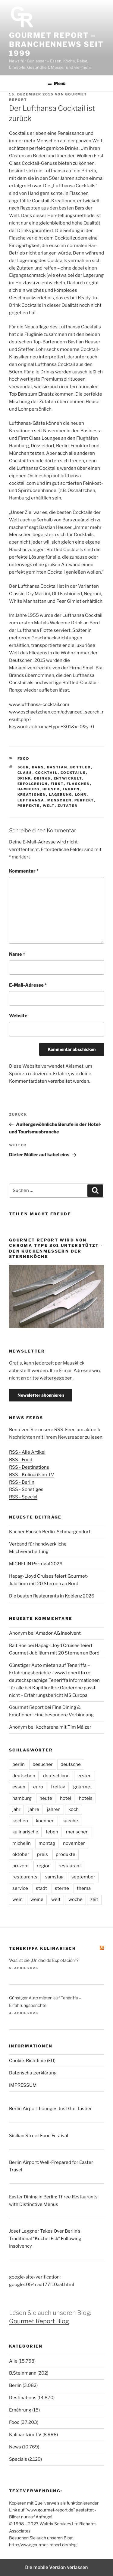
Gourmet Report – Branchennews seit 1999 (56, 44)
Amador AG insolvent (58, 1633)
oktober (20, 1854)
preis (42, 1854)
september (83, 1877)
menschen (59, 800)
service (20, 1888)
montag (47, 1843)
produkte (65, 1854)
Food (23, 758)
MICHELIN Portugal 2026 (35, 1564)
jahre (33, 1809)
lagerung (60, 794)
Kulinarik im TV (25, 2434)
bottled (80, 767)
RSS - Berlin (21, 1482)
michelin (21, 1843)
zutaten (68, 806)
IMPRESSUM (23, 2085)
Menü (56, 83)
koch (73, 1809)
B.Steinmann (22, 2373)
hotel (65, 1798)
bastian (57, 767)
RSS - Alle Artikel (27, 1452)
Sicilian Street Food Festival (38, 2135)
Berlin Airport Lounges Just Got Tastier (50, 2108)
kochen (20, 1820)
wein (17, 1899)
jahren (71, 789)
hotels (86, 1798)
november (74, 1843)
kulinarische (25, 1832)
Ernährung (20, 2410)
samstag (54, 1877)
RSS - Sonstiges (26, 1489)
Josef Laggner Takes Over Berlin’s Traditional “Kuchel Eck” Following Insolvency (45, 2238)
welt (49, 806)
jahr (16, 1809)
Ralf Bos (18, 1645)
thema (84, 1888)
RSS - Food (20, 1459)
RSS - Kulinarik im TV (31, 1474)
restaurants (24, 1877)
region (44, 1866)
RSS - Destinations (29, 1467)
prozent (20, 1866)
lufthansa (31, 800)
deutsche (71, 1764)
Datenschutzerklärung (33, 2073)
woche (75, 1899)
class (25, 773)
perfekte (28, 806)
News (15, 2447)
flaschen (78, 784)
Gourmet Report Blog (39, 2321)
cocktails (73, 773)
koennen (45, 1820)
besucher (43, 1764)
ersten (84, 1775)
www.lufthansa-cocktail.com (39, 704)
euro (38, 1787)
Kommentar (24, 871)
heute (45, 1798)
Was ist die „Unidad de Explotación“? (43, 1960)
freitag (58, 1787)
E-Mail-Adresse (28, 985)
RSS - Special (23, 1497)
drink (24, 778)
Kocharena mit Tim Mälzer (63, 1727)
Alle (13, 2361)
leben (52, 1832)
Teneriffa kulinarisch (42, 1948)
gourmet (82, 1787)
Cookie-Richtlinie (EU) (32, 2060)
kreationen (31, 794)
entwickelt (68, 778)
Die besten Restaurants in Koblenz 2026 (51, 1596)
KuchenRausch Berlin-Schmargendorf (49, 1531)
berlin (18, 1764)
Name (17, 954)
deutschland (56, 1775)
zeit (94, 1899)
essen (18, 1787)
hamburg (28, 789)
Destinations (22, 2397)
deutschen (23, 1775)
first (57, 784)
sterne (62, 1888)
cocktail (46, 773)
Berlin (15, 2385)
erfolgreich (32, 784)
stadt (41, 1888)
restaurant (69, 1866)
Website (18, 1015)
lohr (81, 794)
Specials (18, 2459)
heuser (51, 789)
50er (23, 767)
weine (36, 1899)
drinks (42, 778)
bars (38, 767)
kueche (70, 1820)
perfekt (84, 800)
